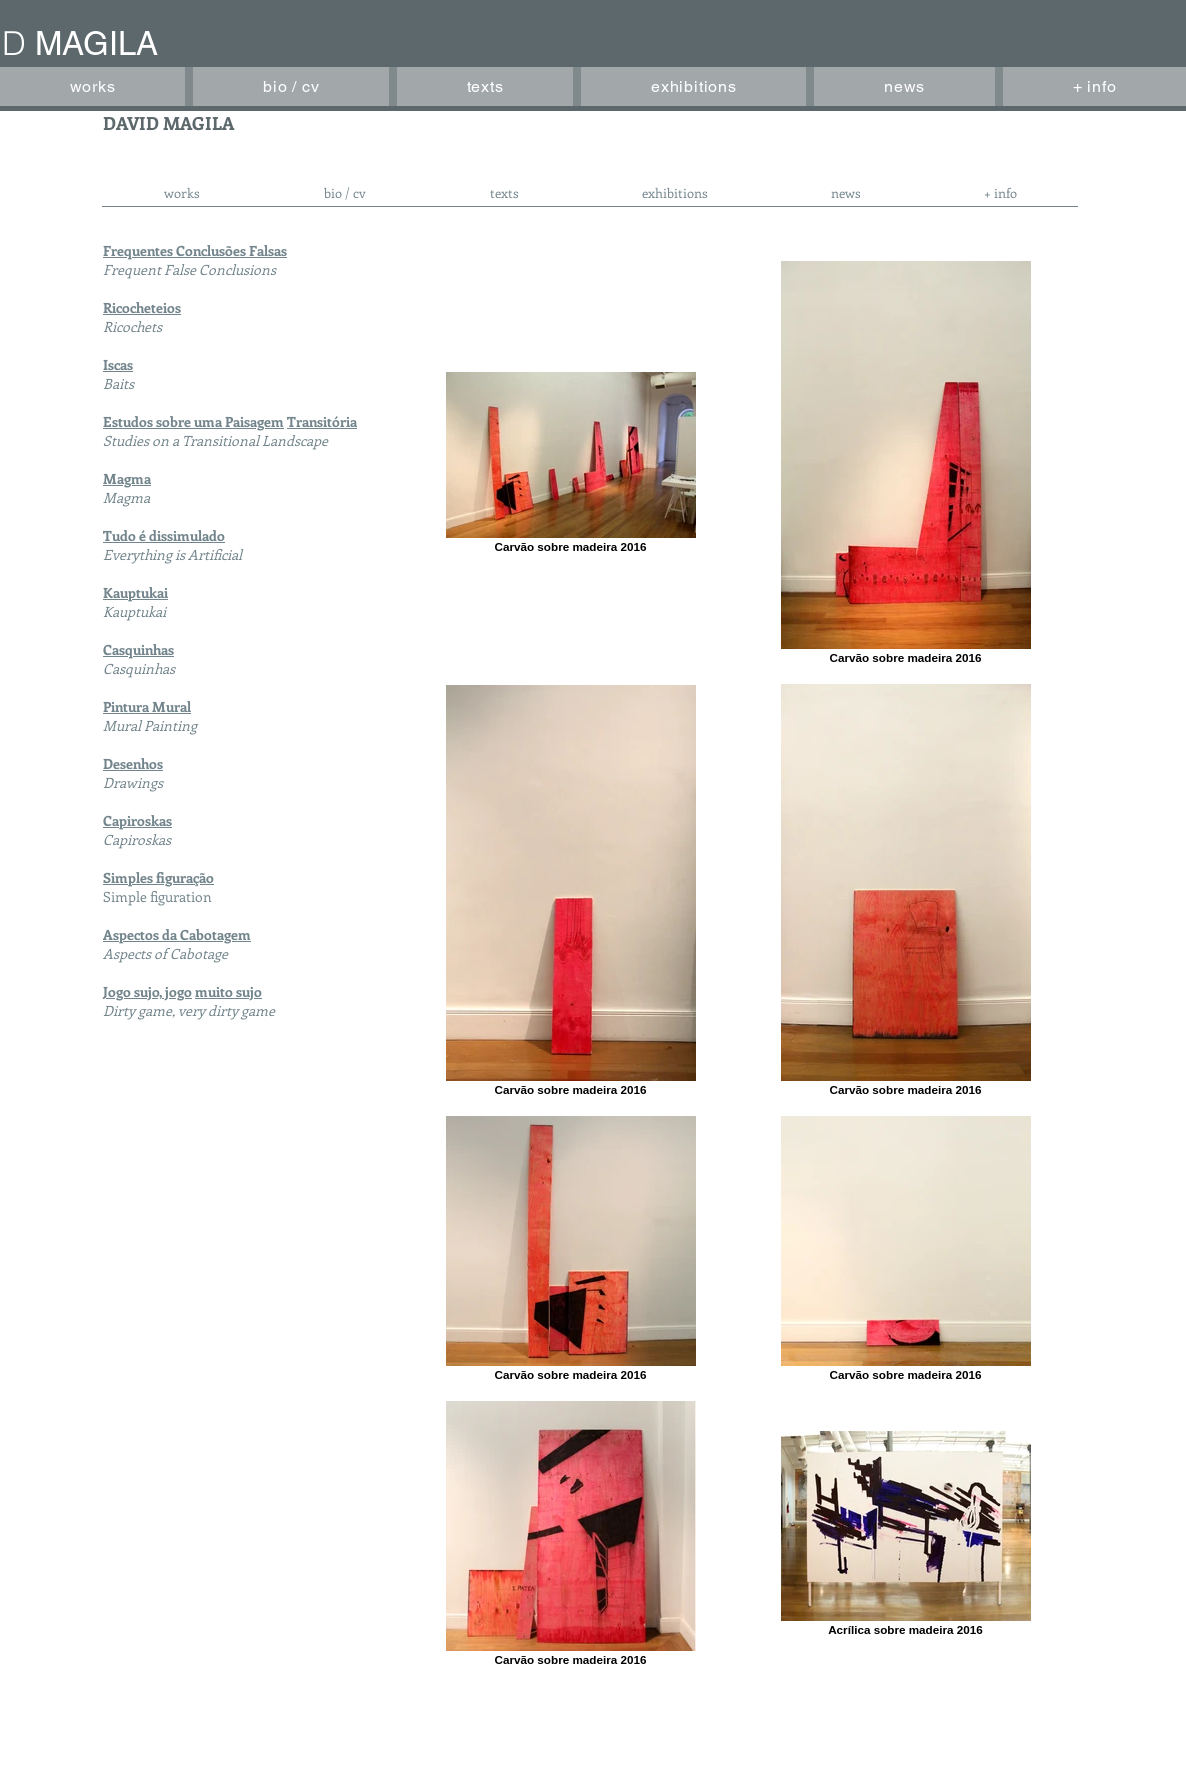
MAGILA (96, 43)
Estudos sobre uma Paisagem (193, 421)
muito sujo (228, 991)
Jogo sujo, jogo (147, 991)
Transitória (322, 421)
